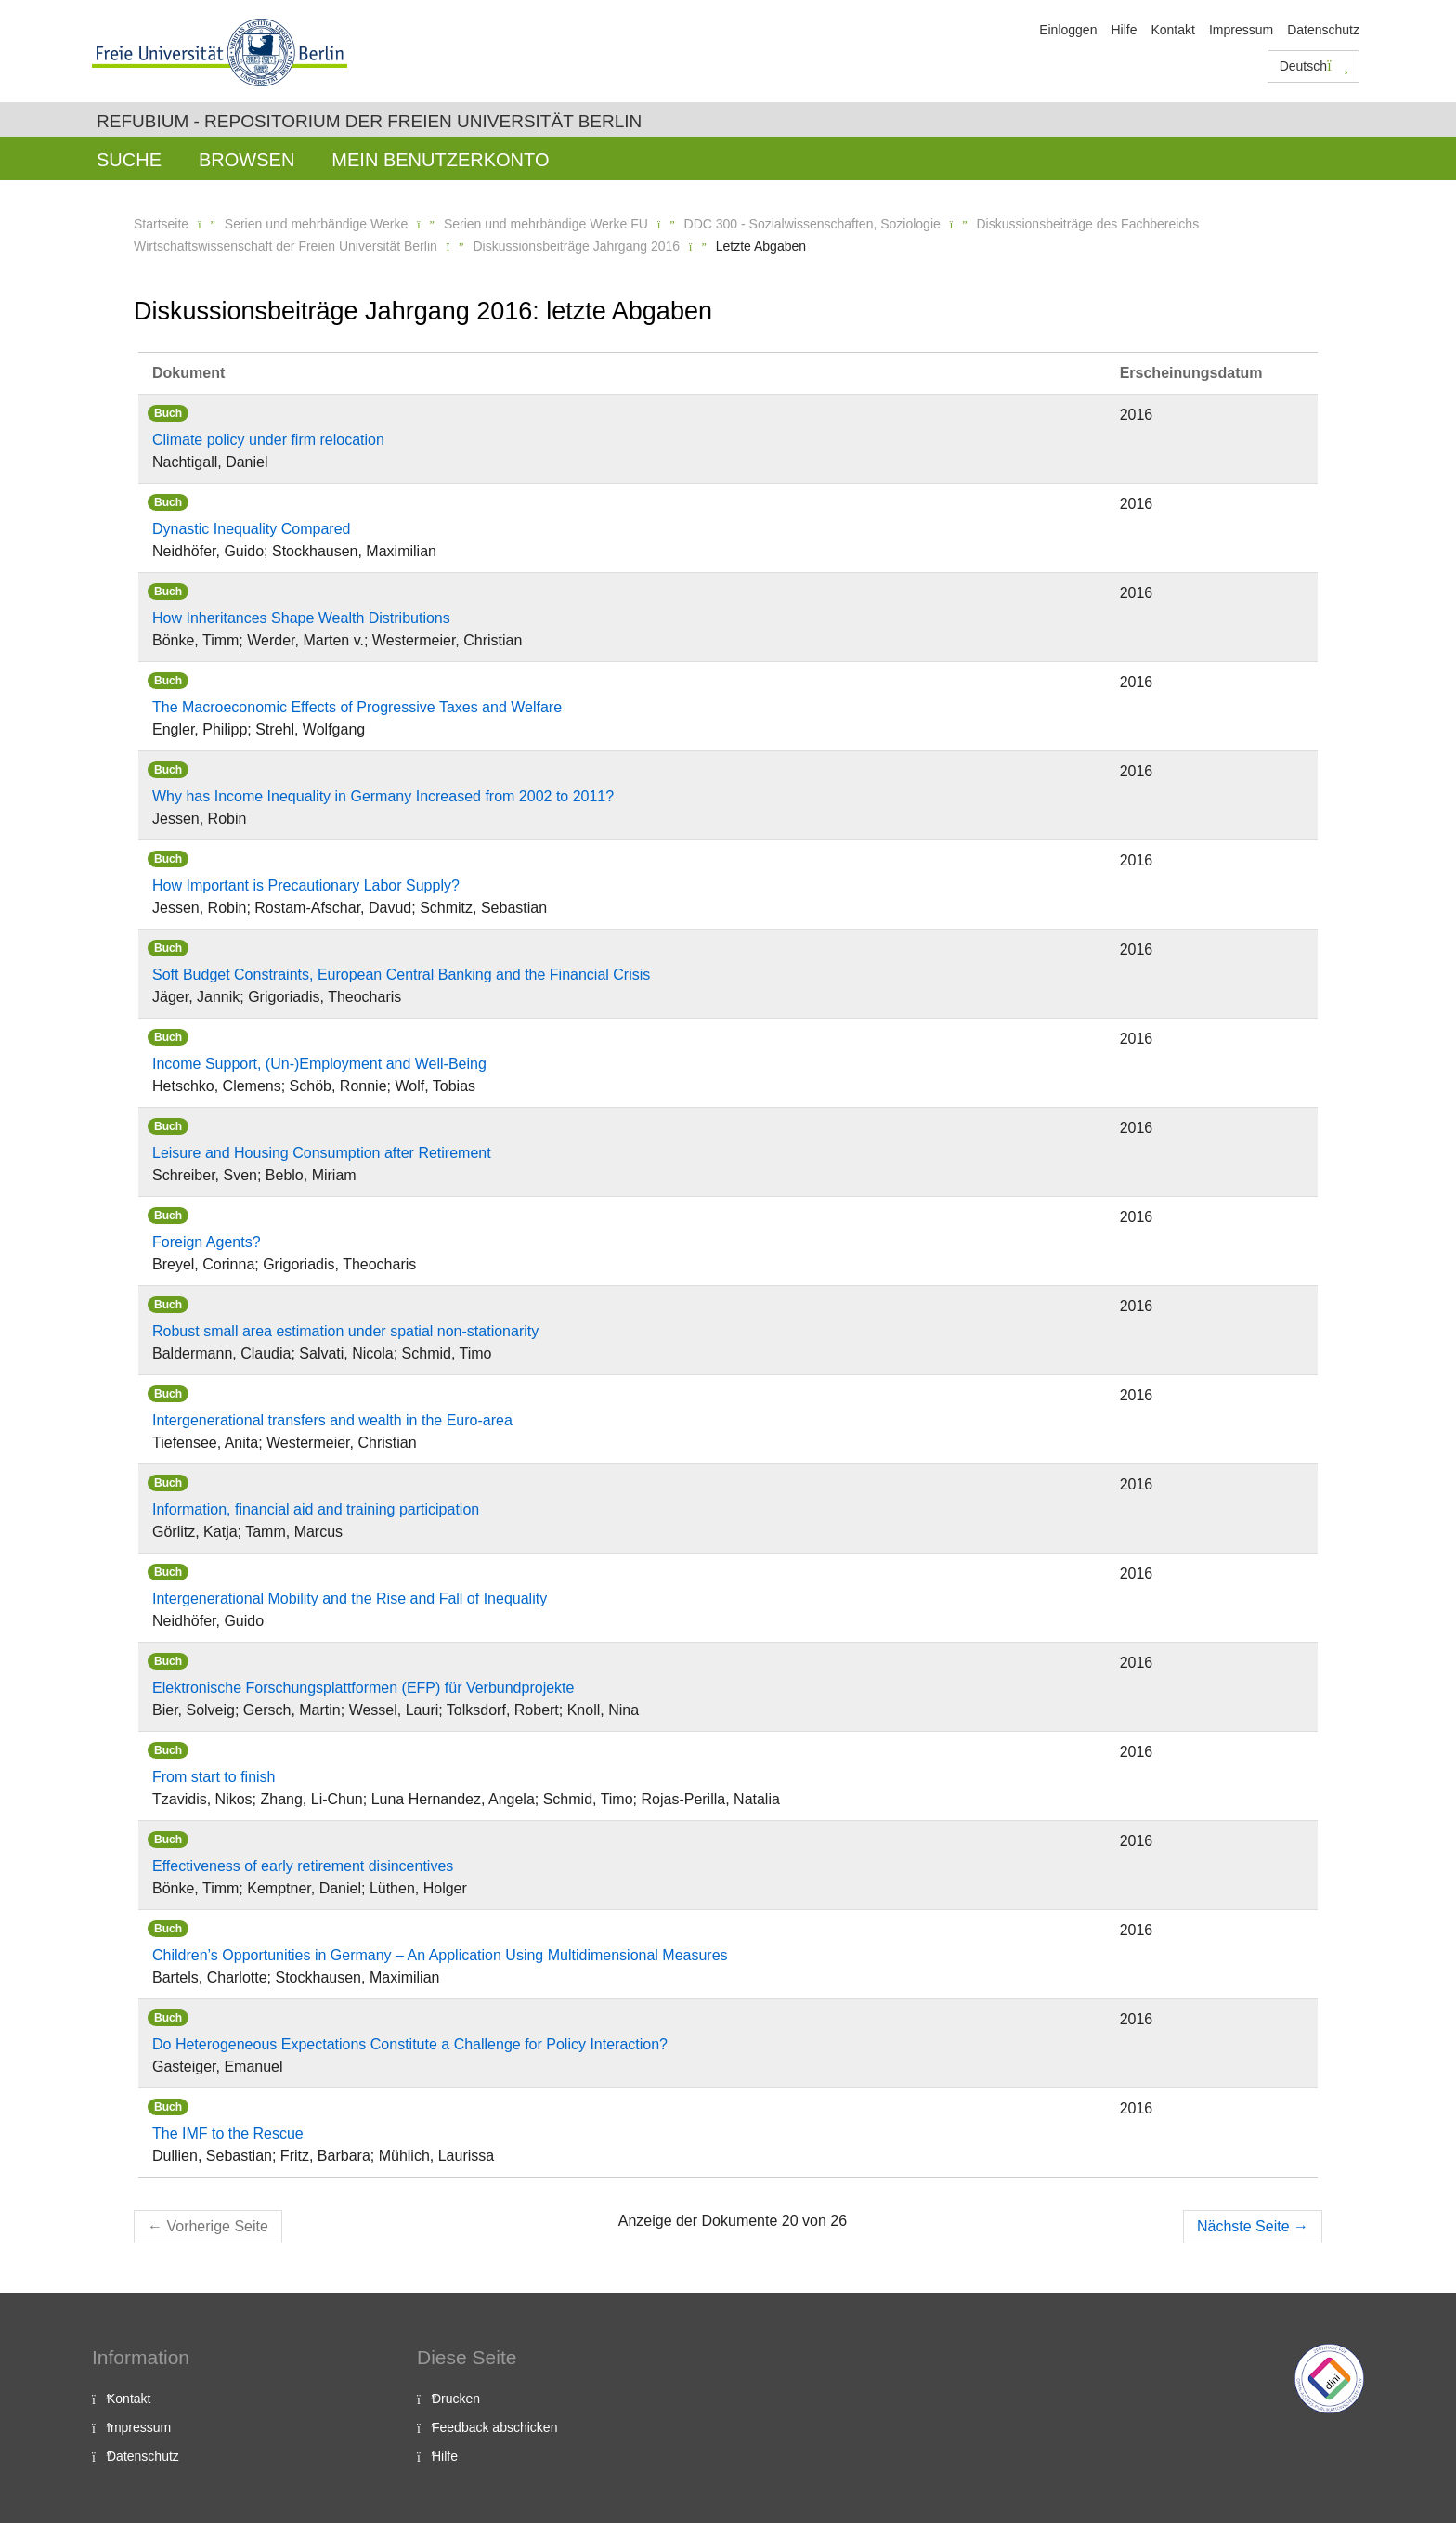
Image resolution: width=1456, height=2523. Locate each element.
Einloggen (1068, 29)
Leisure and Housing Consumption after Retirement (321, 1153)
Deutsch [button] (1314, 66)
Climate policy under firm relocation (268, 440)
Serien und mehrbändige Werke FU (546, 223)
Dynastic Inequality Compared (251, 529)
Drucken (456, 2398)
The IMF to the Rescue (228, 2133)
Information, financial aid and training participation (315, 1509)
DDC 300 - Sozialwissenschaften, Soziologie (812, 223)
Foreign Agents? (206, 1242)
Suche (129, 160)
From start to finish (213, 1777)
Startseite (161, 223)
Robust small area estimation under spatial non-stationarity (345, 1331)
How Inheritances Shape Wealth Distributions (301, 618)
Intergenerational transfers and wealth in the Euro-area (332, 1420)
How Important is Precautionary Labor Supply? (306, 885)
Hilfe (1124, 29)
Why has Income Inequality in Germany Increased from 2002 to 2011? (383, 796)
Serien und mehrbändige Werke (316, 223)
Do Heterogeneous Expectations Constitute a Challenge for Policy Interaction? (410, 2044)
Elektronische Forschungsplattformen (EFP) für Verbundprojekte (363, 1688)
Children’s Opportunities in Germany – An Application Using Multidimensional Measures (440, 1955)
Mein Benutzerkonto (440, 160)
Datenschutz (1323, 29)
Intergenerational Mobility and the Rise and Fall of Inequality (349, 1598)
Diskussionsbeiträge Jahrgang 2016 (576, 246)
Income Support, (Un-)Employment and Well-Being (319, 1064)
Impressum (1241, 29)
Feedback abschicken (494, 2427)
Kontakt (1172, 29)
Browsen (246, 160)
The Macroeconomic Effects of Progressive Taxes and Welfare (357, 707)
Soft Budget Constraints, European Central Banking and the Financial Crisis (401, 974)
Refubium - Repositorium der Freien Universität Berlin (369, 121)
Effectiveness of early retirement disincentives (302, 1866)
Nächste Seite (1252, 2226)
